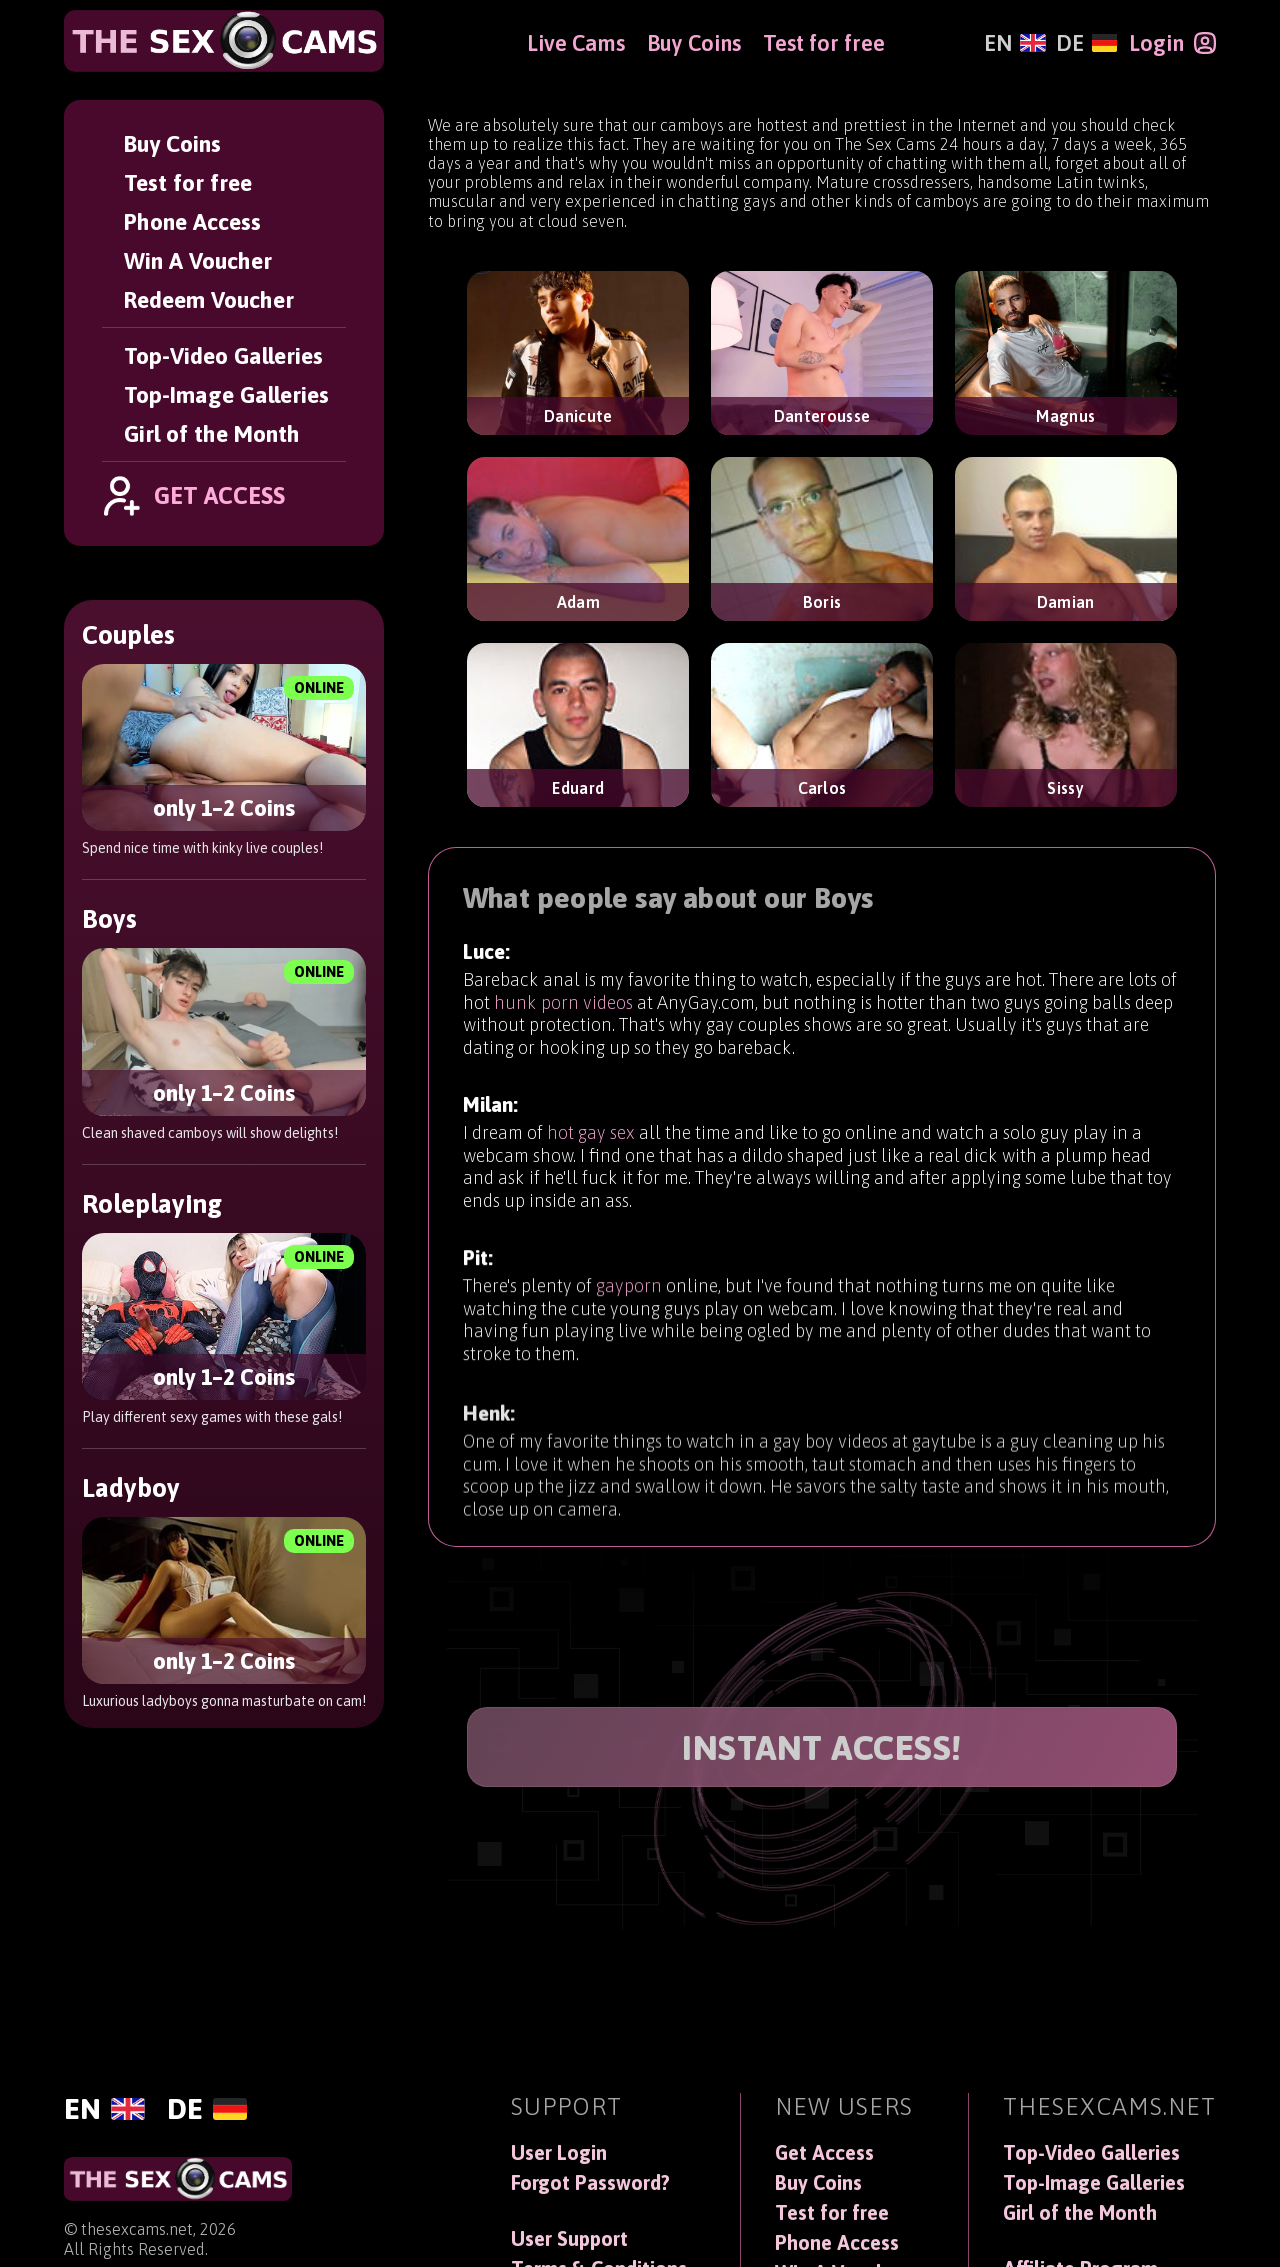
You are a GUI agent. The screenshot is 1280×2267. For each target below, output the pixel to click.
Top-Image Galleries (226, 394)
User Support (569, 2239)
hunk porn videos (563, 1004)
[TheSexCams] (224, 41)
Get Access (824, 2153)
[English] (1014, 43)
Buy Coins (172, 143)
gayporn (629, 1308)
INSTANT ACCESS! (822, 1747)
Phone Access (192, 221)
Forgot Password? (590, 2183)
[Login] (1172, 43)
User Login (559, 2153)
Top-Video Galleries (223, 355)
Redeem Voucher (209, 299)
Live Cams (576, 43)
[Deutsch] (1086, 43)
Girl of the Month (212, 433)
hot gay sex (591, 1142)
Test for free (188, 182)
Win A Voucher (198, 260)
